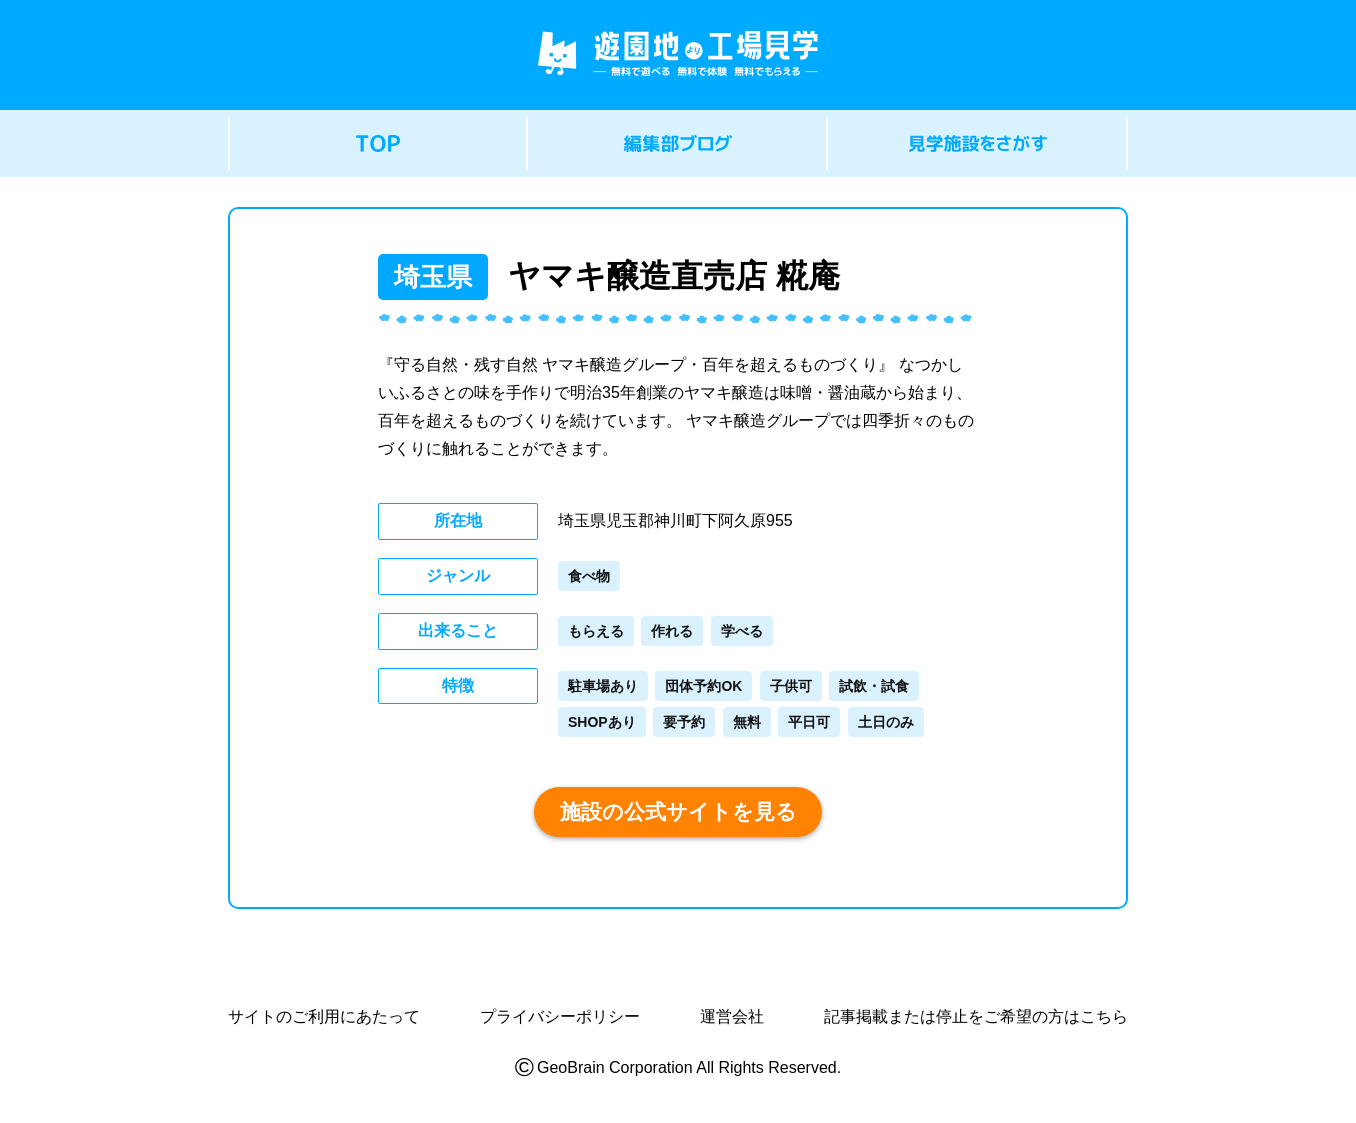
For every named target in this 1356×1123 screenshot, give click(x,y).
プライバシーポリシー (560, 1017)
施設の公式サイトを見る (678, 811)
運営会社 (732, 1017)
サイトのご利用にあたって (324, 1017)
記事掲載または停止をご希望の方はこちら (976, 1017)
